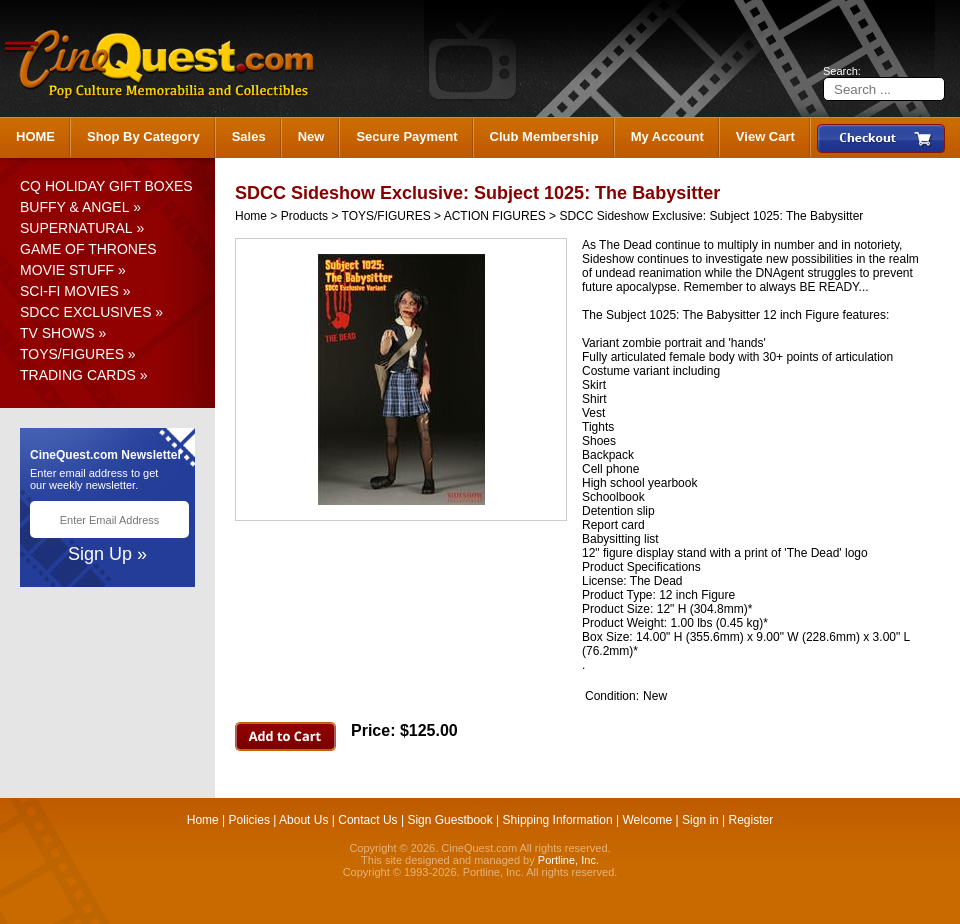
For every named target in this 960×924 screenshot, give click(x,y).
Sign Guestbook (449, 820)
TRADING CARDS (78, 375)
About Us (303, 820)
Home (251, 216)
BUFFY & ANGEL (74, 207)
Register (751, 820)
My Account (667, 136)
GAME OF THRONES (88, 249)
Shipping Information (558, 820)
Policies (249, 820)
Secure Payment (406, 136)
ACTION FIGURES (495, 216)
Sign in (700, 820)
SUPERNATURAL (76, 228)
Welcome (647, 820)
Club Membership (544, 136)
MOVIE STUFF (67, 270)
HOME (35, 136)
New (311, 136)
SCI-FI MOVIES (69, 291)
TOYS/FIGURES (72, 354)
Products (304, 216)
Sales (249, 136)
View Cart (765, 136)
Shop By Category (143, 136)
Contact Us (367, 820)
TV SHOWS (57, 333)
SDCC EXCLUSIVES (85, 312)
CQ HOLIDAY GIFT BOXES (106, 186)
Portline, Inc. (568, 860)
